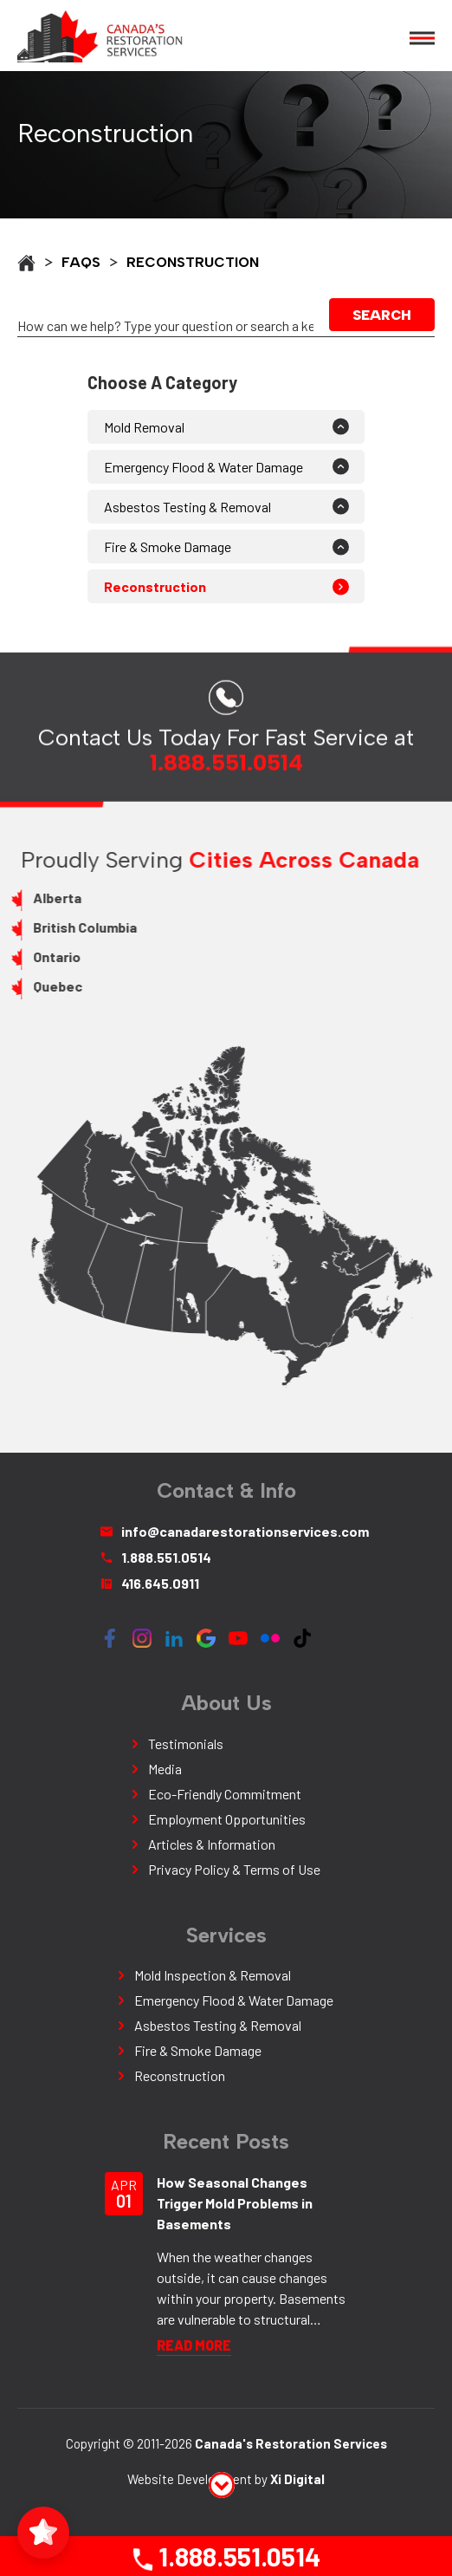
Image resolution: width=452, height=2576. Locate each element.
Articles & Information (211, 1844)
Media (165, 1768)
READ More (194, 2345)
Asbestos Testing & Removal (187, 506)
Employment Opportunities (227, 1819)
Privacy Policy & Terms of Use (234, 1869)
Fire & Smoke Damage (167, 546)
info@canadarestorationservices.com (226, 1531)
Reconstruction (155, 586)
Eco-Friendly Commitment (224, 1794)
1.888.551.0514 (225, 2556)
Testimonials (185, 1743)
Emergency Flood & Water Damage (203, 467)
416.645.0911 (149, 1583)
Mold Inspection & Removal (212, 1975)
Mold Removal (144, 427)
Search (383, 315)
